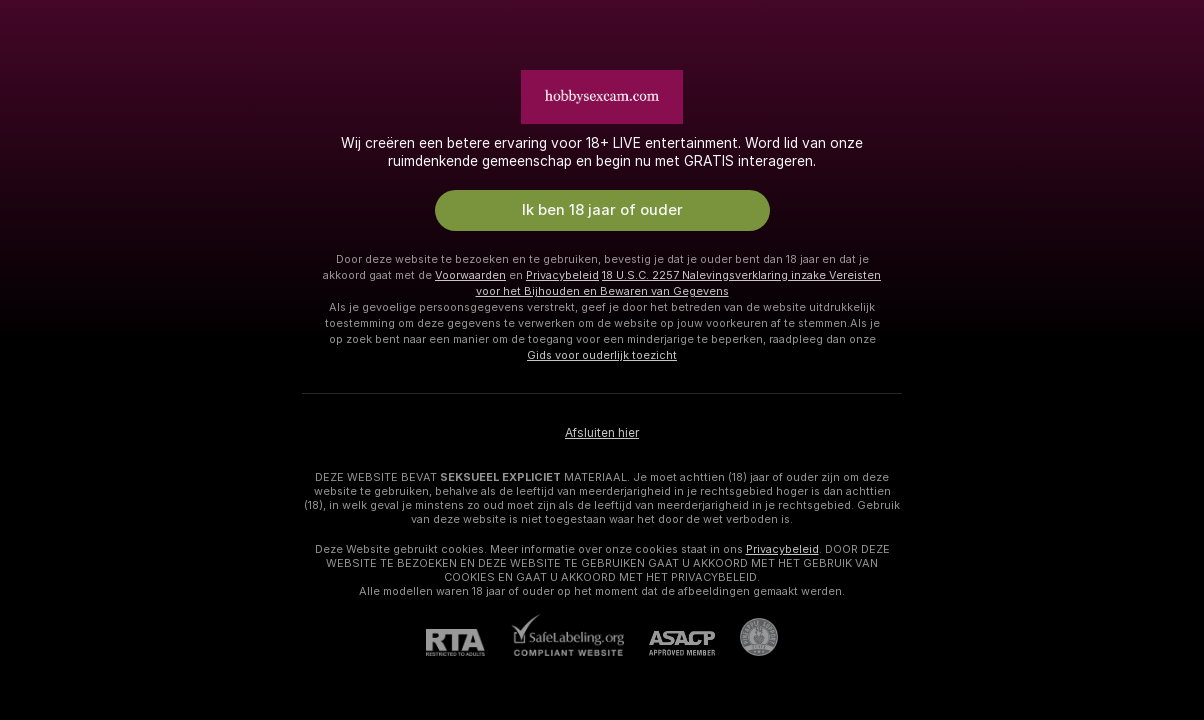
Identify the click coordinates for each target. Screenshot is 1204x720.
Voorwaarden (470, 275)
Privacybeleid (562, 275)
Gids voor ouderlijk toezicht (602, 355)
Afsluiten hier (602, 433)
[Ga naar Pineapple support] (746, 637)
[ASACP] (669, 643)
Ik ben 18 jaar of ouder (602, 210)
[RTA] (468, 642)
